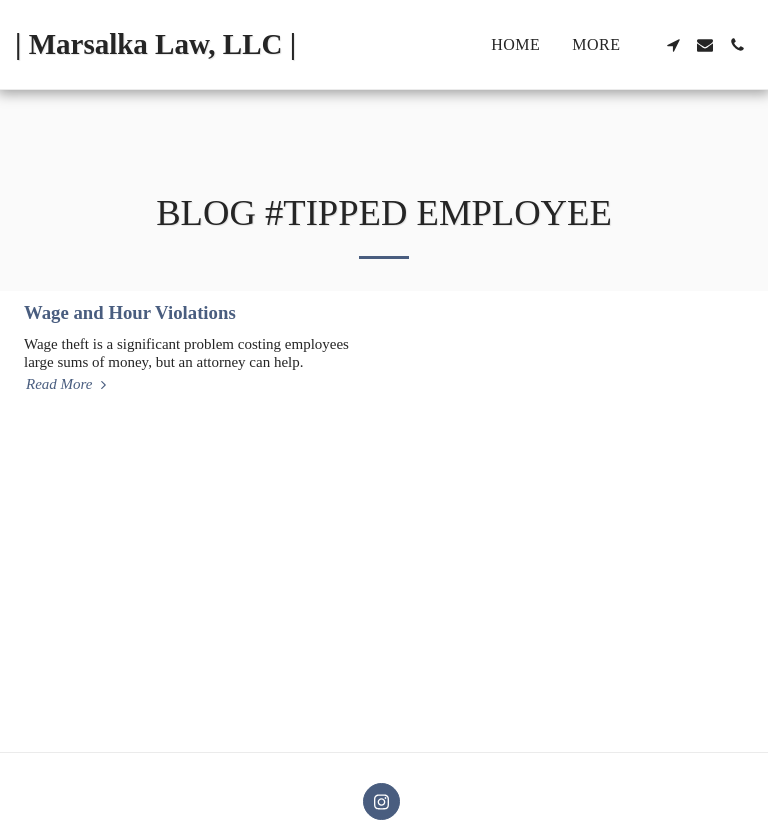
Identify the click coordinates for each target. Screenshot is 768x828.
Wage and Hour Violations (130, 312)
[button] (673, 45)
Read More (68, 384)
